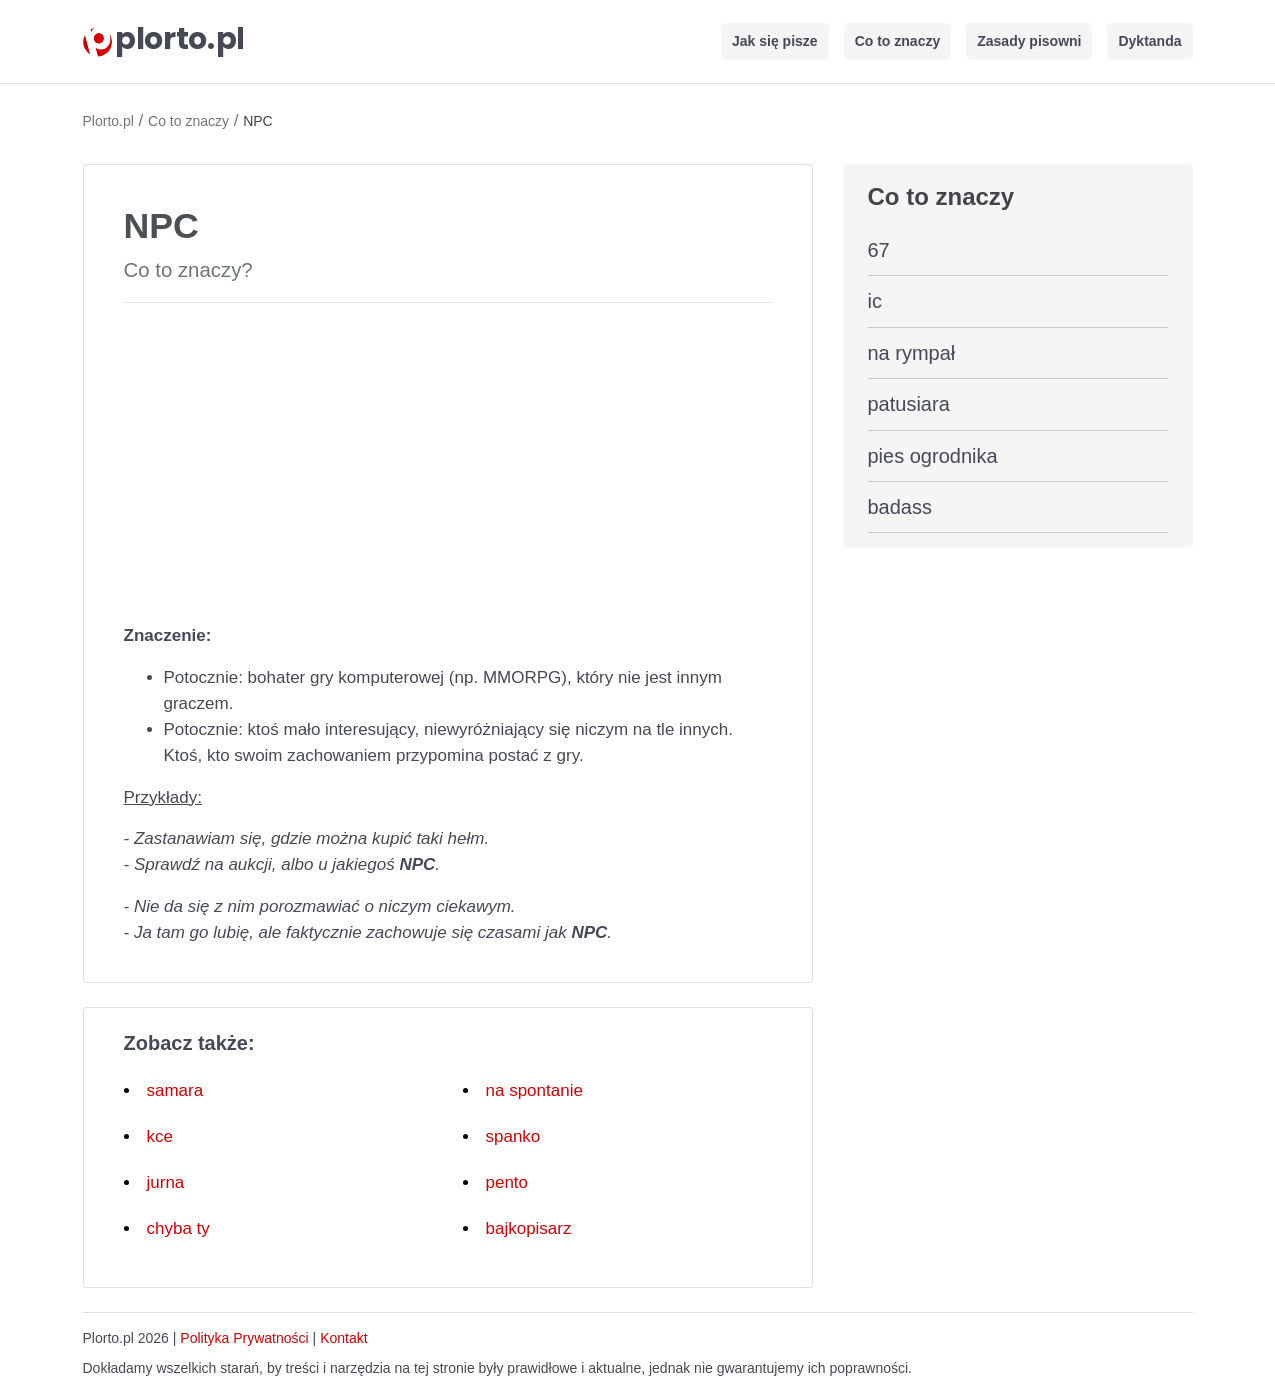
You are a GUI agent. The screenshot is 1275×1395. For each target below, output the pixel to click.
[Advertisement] (448, 459)
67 (879, 250)
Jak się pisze (775, 41)
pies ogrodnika (933, 456)
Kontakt (343, 1338)
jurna (166, 1182)
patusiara (909, 404)
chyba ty (178, 1228)
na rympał (912, 353)
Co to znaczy (898, 41)
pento (507, 1182)
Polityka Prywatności (244, 1338)
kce (160, 1136)
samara (175, 1090)
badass (900, 507)
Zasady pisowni (1029, 41)
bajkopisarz (529, 1228)
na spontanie (534, 1090)
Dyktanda (1149, 41)
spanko (513, 1136)
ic (875, 301)
